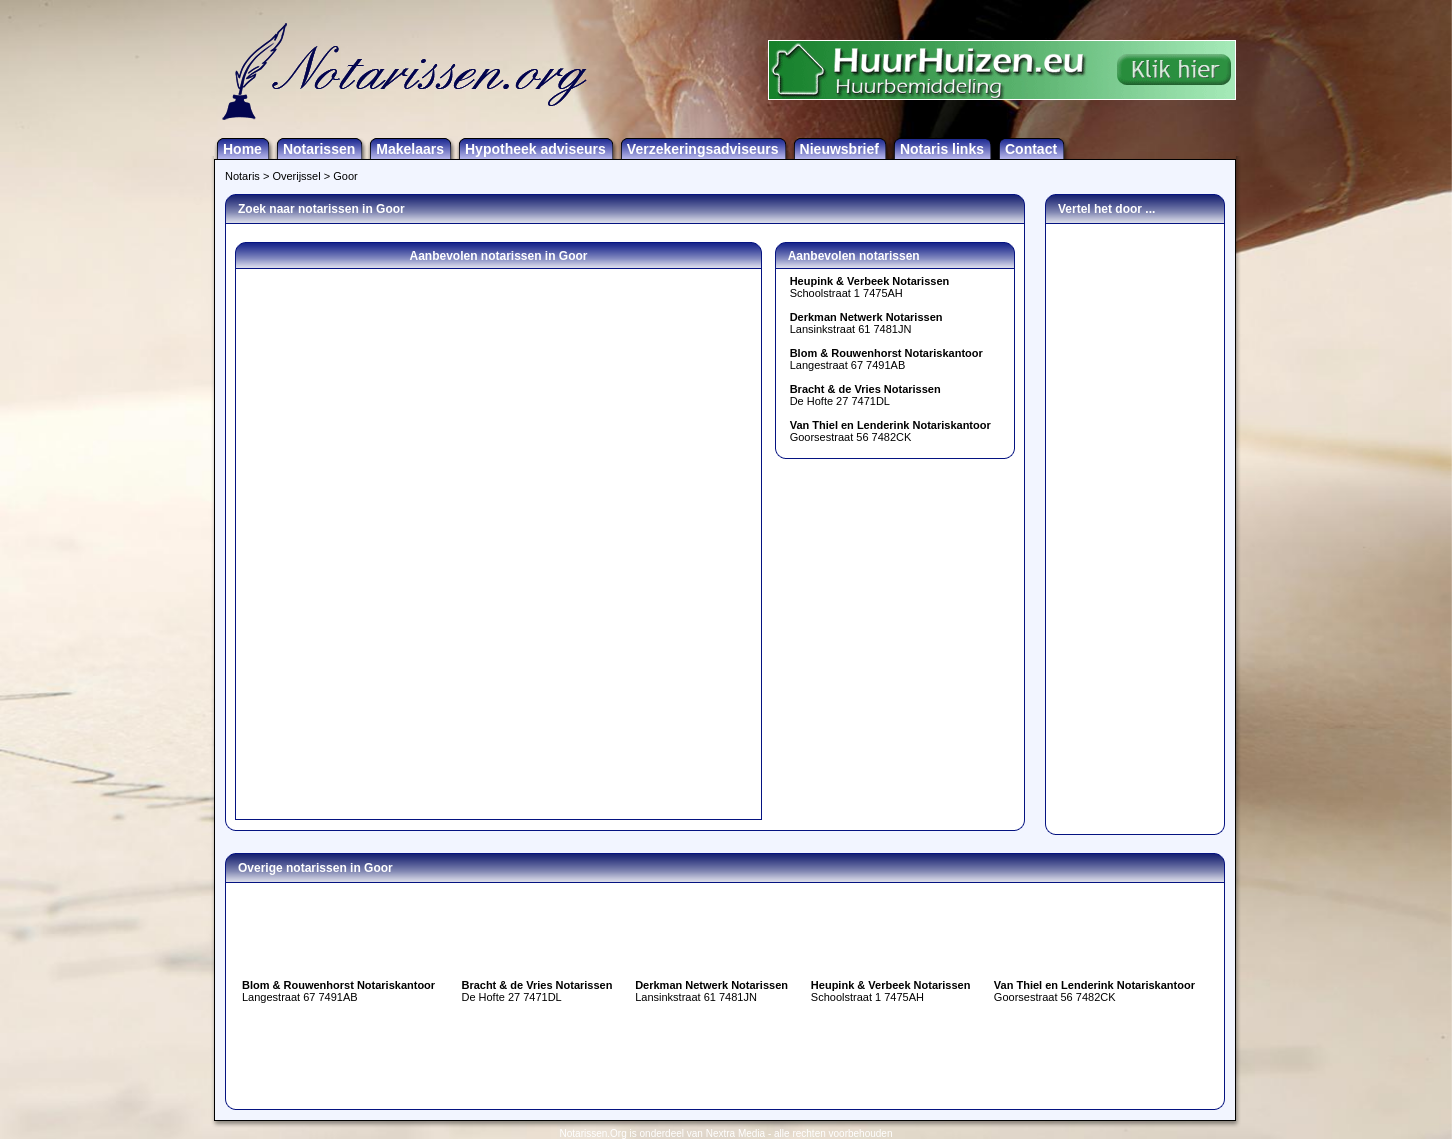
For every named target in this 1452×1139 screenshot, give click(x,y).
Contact (1031, 149)
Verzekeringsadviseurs (703, 149)
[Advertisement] (1135, 524)
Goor (345, 176)
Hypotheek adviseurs (535, 149)
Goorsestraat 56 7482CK (890, 431)
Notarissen (319, 149)
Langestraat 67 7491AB (886, 359)
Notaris (242, 176)
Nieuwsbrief (839, 149)
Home (242, 149)
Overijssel (296, 176)
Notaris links (942, 149)
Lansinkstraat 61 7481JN (866, 323)
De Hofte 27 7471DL (865, 395)
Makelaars (410, 149)
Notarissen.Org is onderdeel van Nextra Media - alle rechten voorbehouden (726, 1133)
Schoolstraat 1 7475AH (870, 287)
